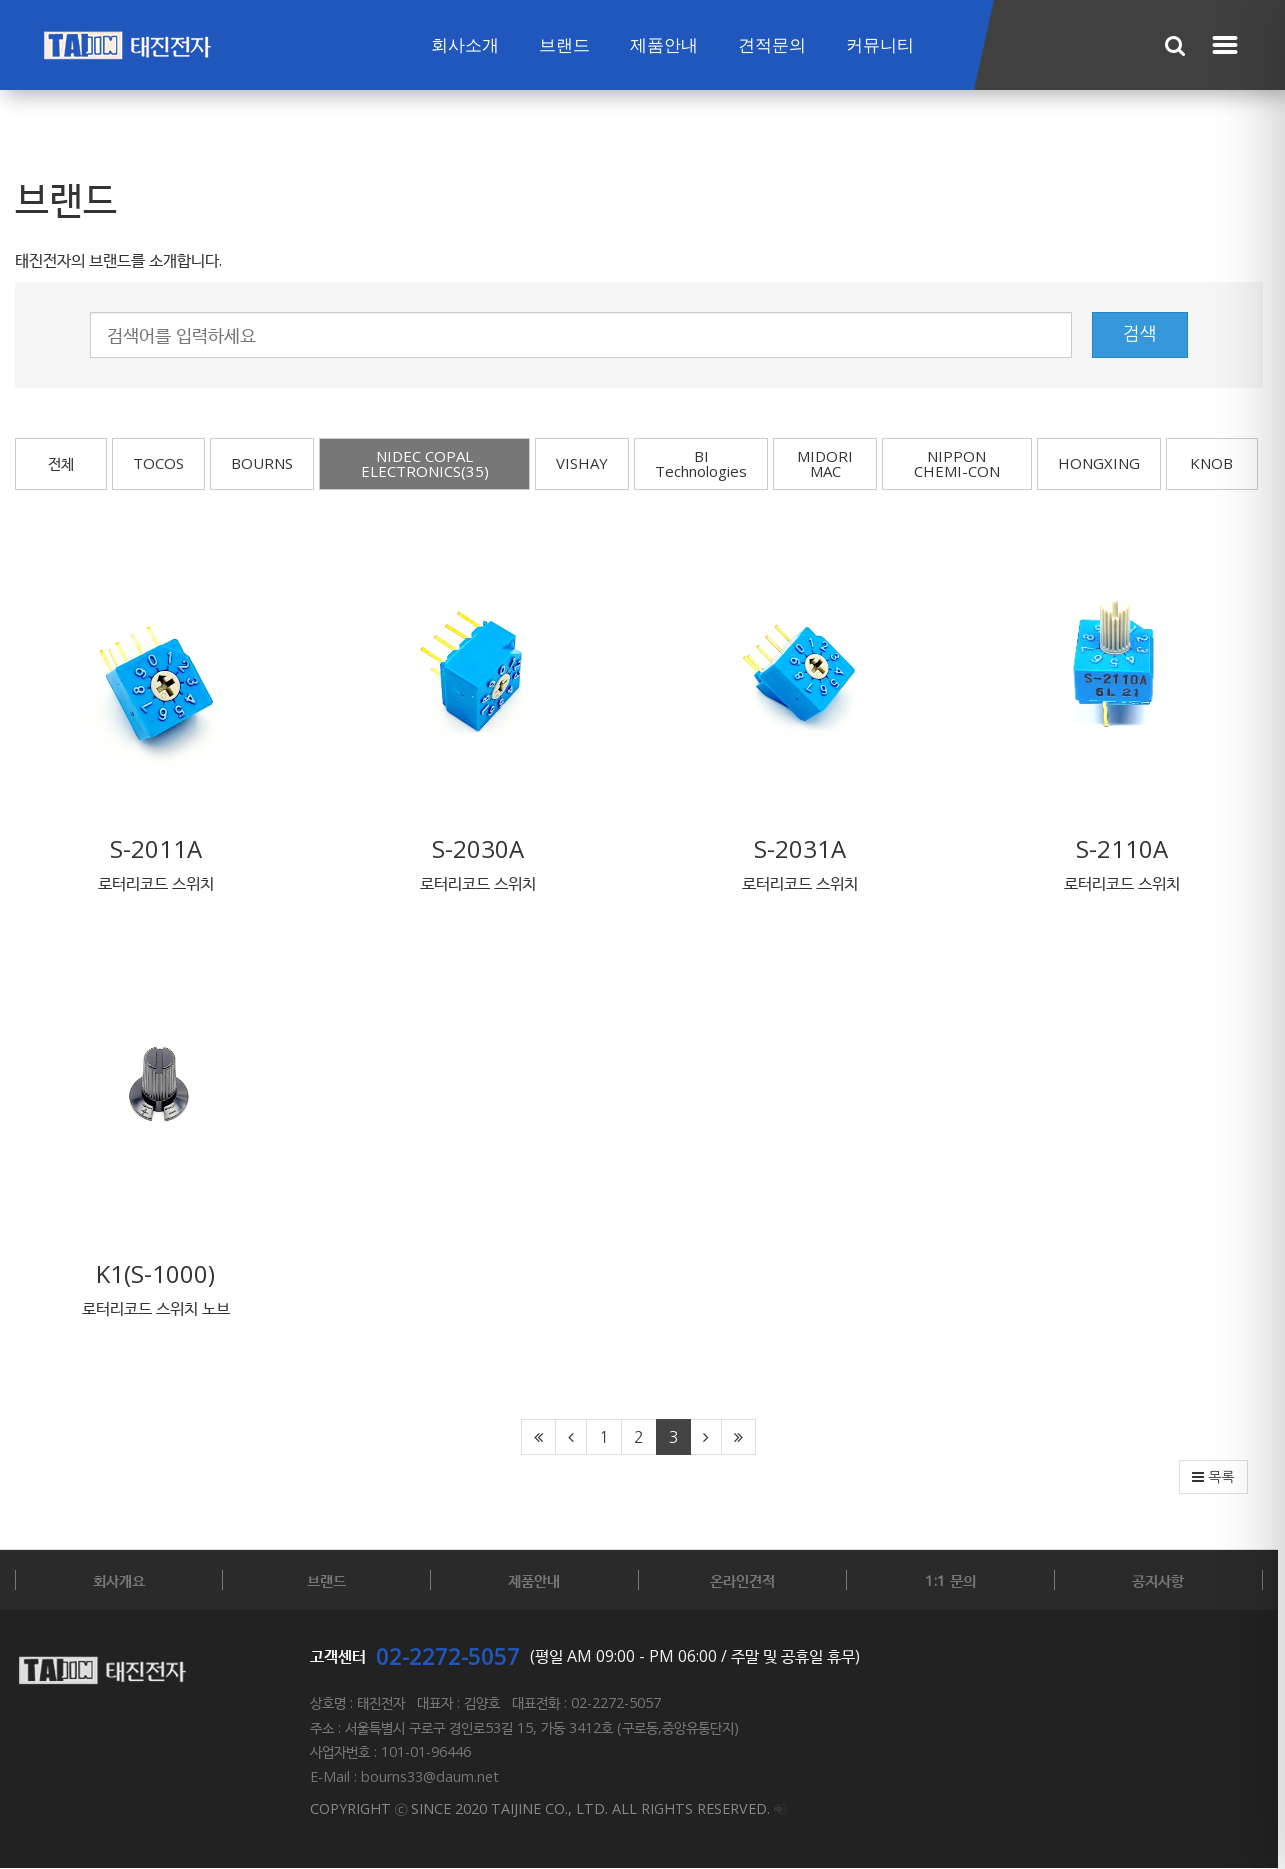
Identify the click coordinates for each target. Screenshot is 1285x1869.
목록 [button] (1221, 1481)
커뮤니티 (880, 45)
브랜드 (564, 45)
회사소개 (465, 45)
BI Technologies (705, 463)
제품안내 (664, 45)
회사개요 (120, 1584)
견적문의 (772, 45)
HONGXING (1106, 463)
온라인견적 (746, 1584)
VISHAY (586, 463)
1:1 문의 (955, 1584)
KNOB (1219, 463)
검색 (1147, 334)
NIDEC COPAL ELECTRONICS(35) (426, 463)
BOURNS (262, 463)
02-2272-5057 (448, 1660)
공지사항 (1165, 1584)
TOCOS (158, 463)
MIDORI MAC (830, 463)
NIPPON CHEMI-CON (963, 463)
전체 (61, 463)
